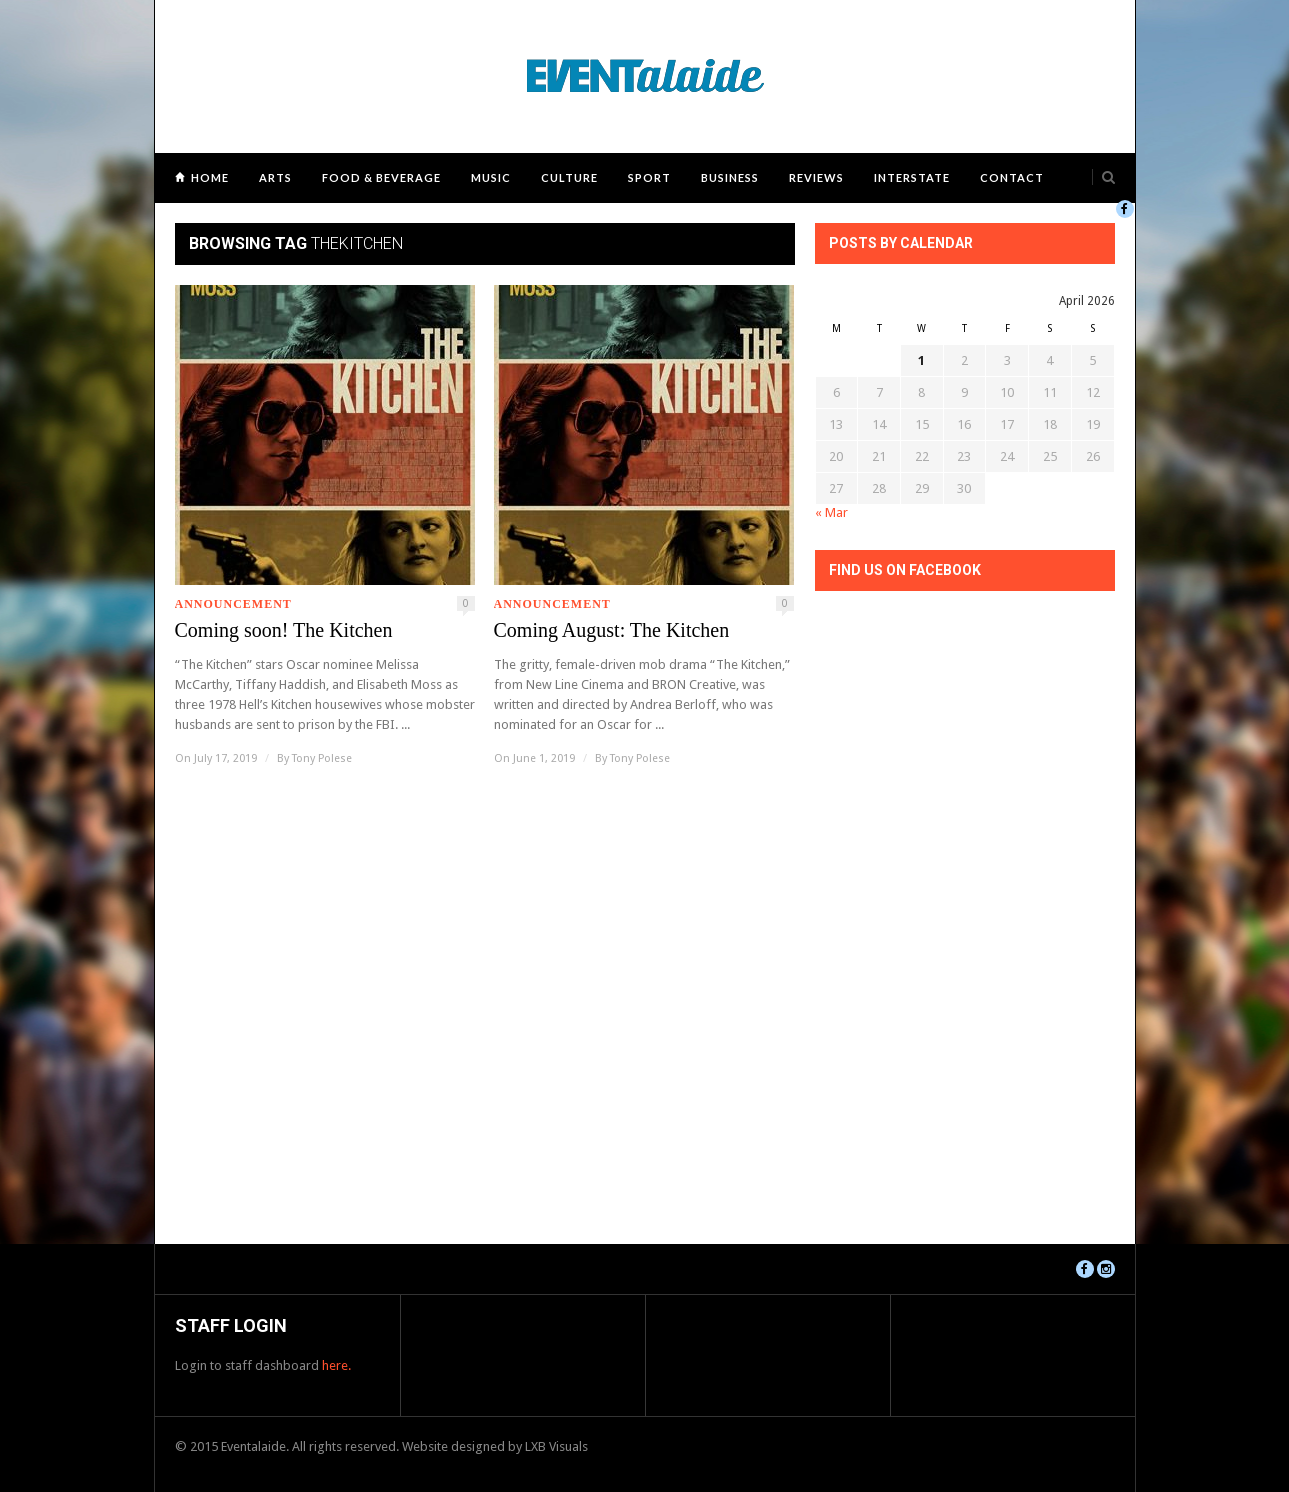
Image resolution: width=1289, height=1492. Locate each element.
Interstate (912, 177)
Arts (275, 177)
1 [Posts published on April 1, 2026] (921, 360)
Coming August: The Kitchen (612, 630)
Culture (569, 177)
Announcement (233, 604)
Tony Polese (322, 758)
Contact (1012, 177)
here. (336, 1365)
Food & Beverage (381, 177)
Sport (649, 177)
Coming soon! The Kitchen (284, 630)
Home (210, 177)
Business (730, 177)
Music (491, 177)
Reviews (816, 177)
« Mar (831, 512)
